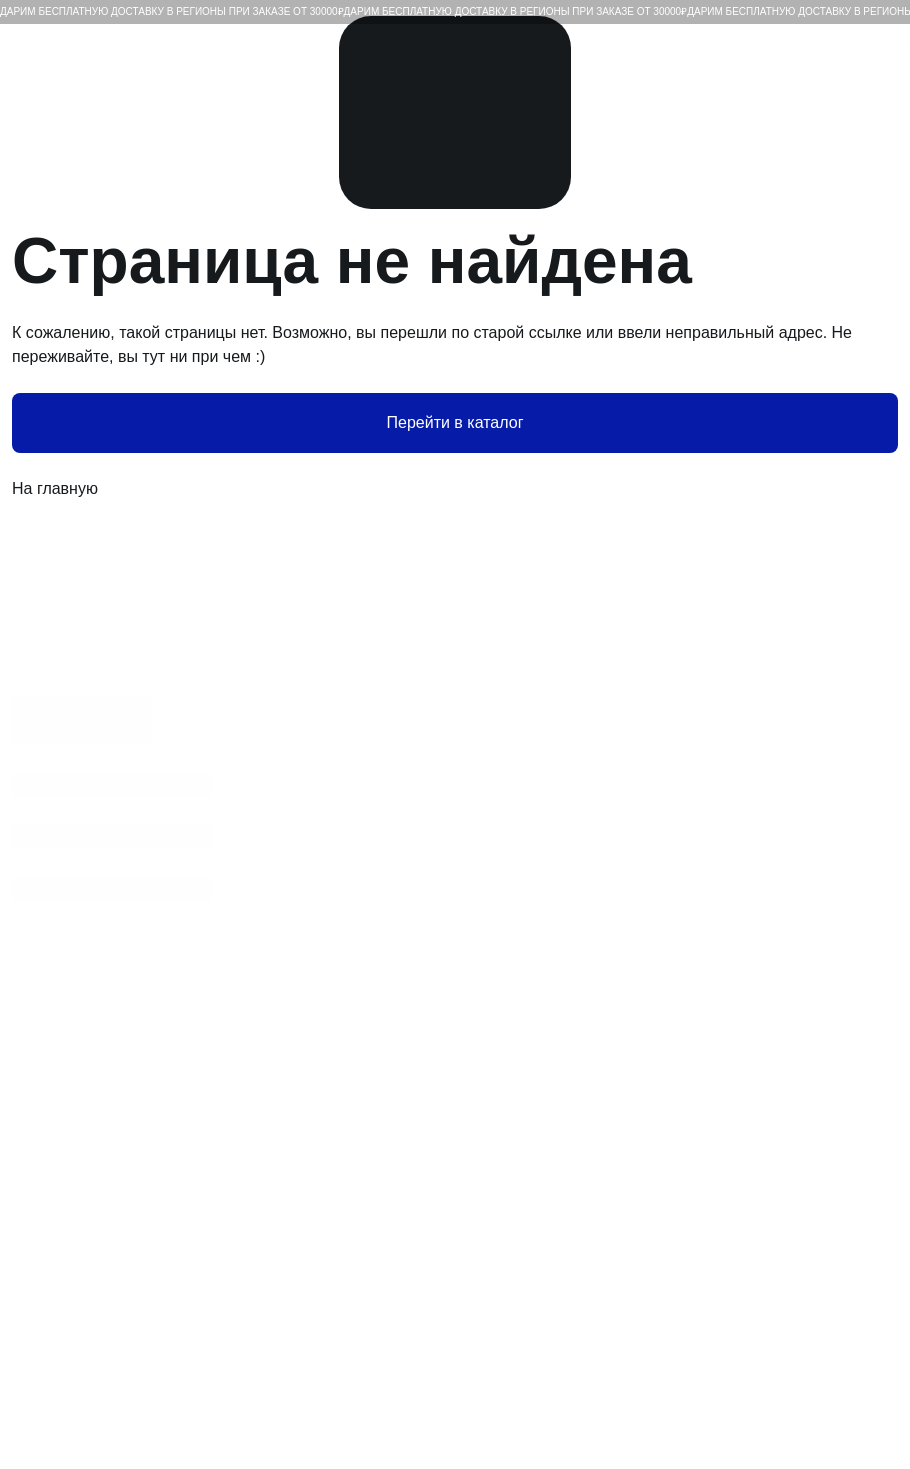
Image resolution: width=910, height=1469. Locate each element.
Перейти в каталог (455, 422)
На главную (455, 489)
